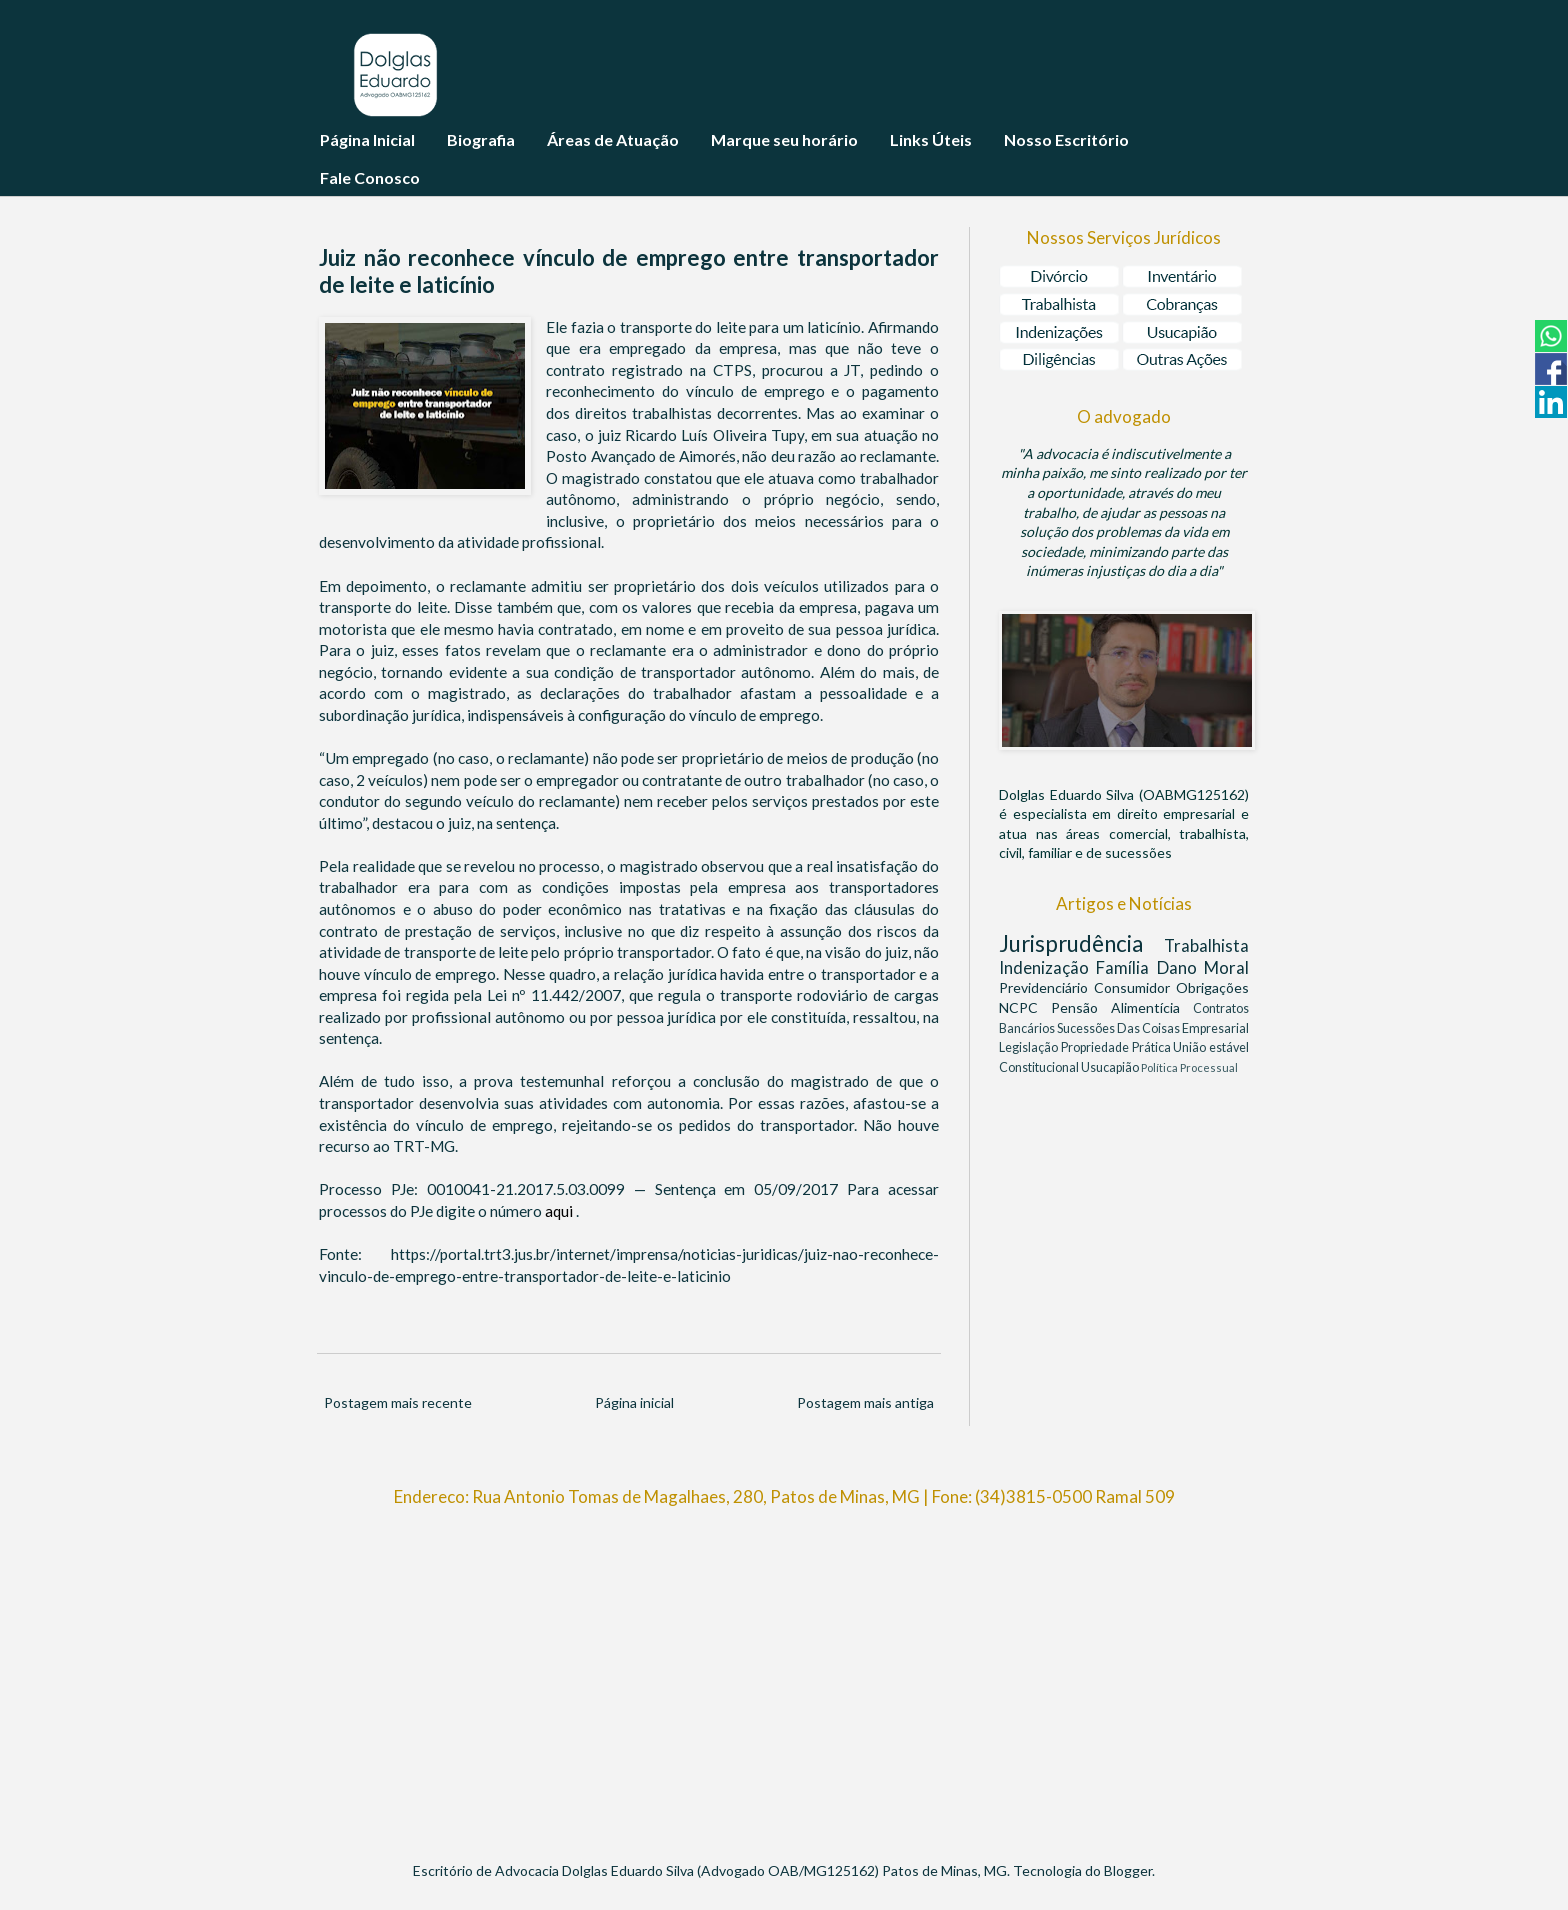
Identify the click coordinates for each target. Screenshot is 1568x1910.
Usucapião (1111, 1067)
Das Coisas (1149, 1028)
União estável (1211, 1047)
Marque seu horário (784, 139)
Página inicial (634, 1402)
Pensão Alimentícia (1122, 1007)
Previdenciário (1046, 987)
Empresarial (1215, 1028)
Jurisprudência (1081, 943)
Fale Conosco (370, 177)
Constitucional (1040, 1067)
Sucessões (1087, 1028)
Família (1126, 967)
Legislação (1030, 1047)
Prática (1153, 1047)
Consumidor (1135, 987)
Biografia (481, 139)
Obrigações (1212, 987)
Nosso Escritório (1066, 139)
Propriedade (1096, 1047)
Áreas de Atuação (613, 139)
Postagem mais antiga (865, 1402)
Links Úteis (931, 139)
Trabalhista (1206, 945)
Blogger (1128, 1870)
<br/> (784, 1675)
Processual (1209, 1067)
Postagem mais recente (398, 1402)
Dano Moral (1203, 967)
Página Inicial (367, 139)
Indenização (1047, 967)
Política (1160, 1067)
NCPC (1025, 1007)
